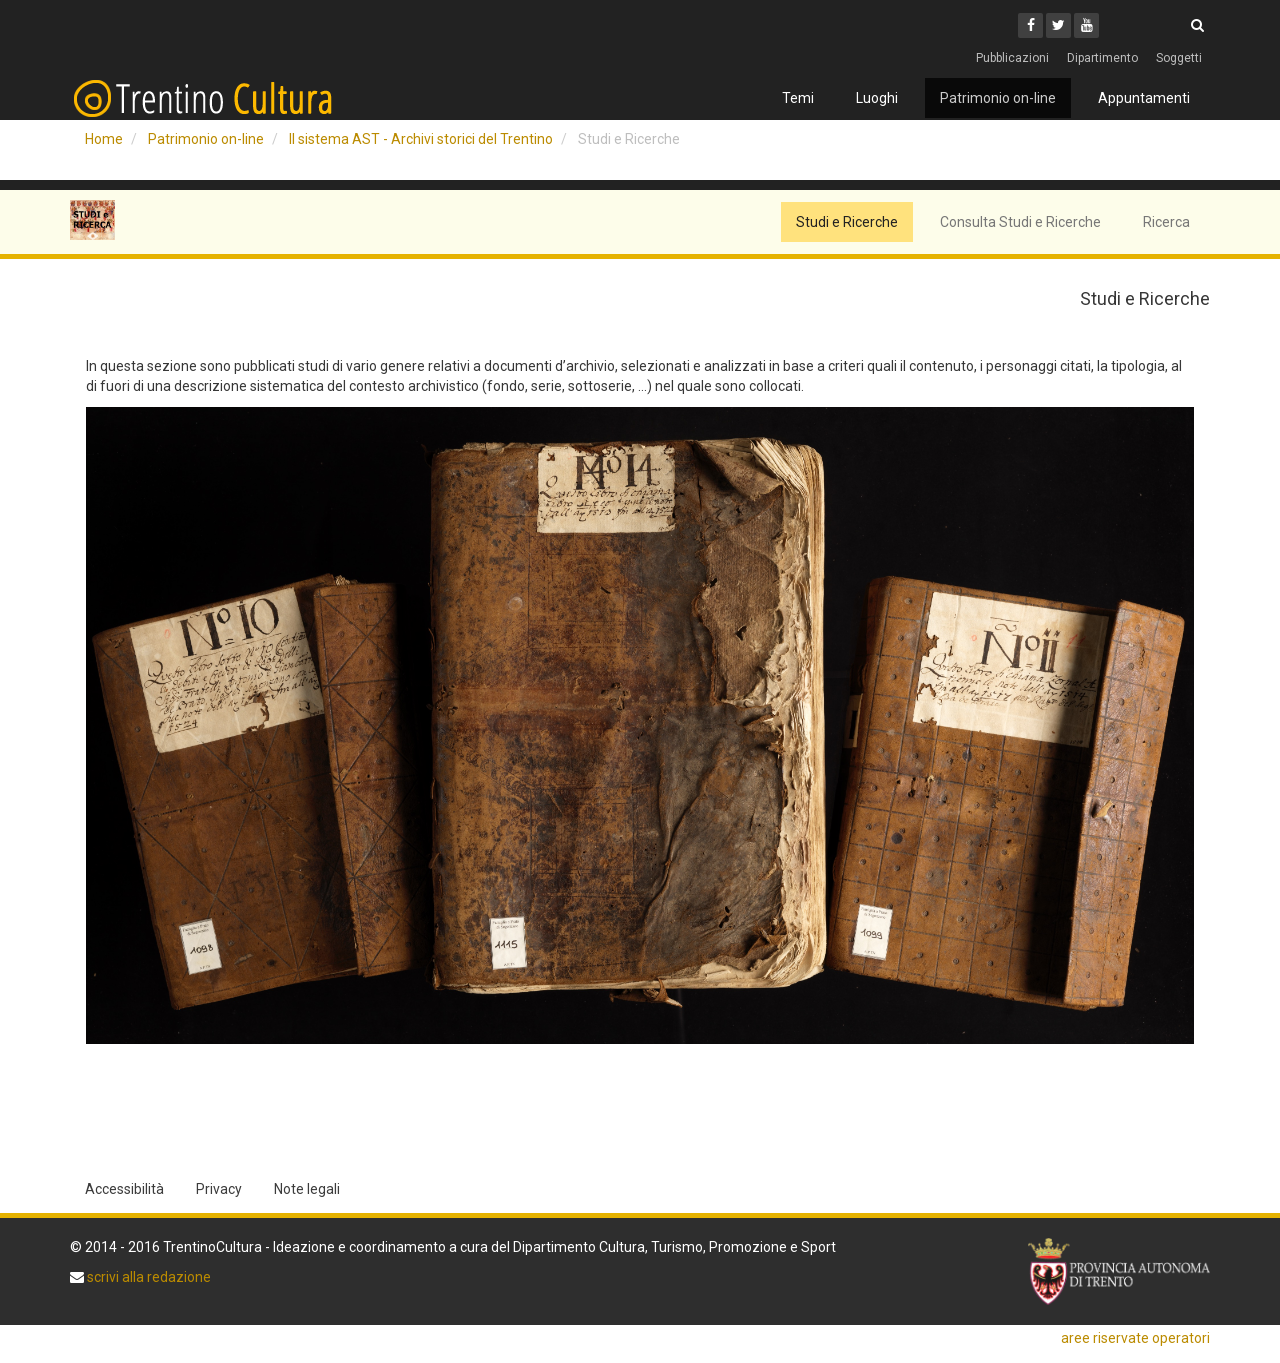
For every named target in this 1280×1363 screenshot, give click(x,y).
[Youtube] (1086, 25)
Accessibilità (124, 1189)
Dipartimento (1102, 58)
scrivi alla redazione (147, 1277)
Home (104, 139)
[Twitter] (1058, 25)
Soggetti (1179, 58)
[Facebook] (1030, 25)
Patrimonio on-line (998, 98)
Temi (798, 98)
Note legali (307, 1189)
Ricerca (1166, 222)
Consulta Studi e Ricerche (1020, 222)
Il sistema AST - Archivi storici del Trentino (421, 139)
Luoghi (877, 98)
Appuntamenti (1144, 98)
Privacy (219, 1189)
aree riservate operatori (1135, 1338)
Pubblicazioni (1012, 58)
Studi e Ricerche (847, 222)
